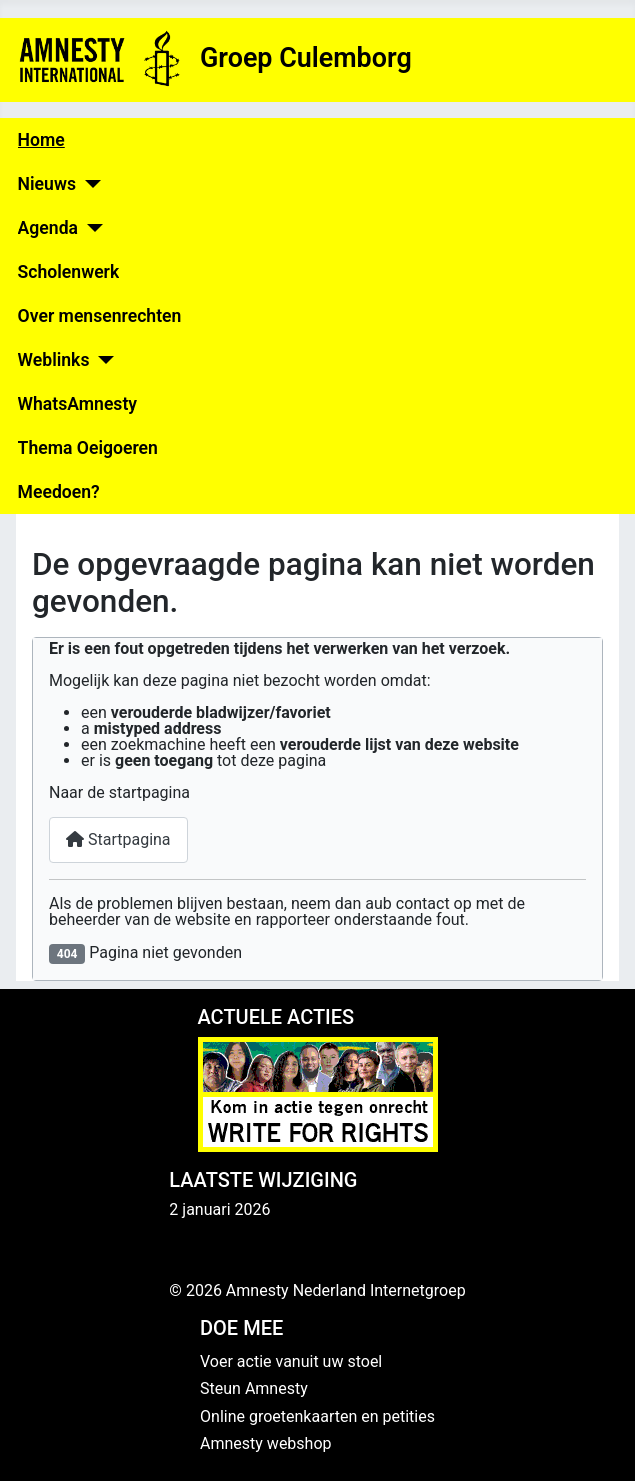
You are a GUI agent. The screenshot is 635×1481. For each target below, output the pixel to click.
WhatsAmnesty (77, 404)
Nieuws (47, 184)
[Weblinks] (101, 360)
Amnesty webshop (266, 1443)
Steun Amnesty (254, 1388)
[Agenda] (90, 228)
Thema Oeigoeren (88, 448)
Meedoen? (59, 492)
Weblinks (54, 360)
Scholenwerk (69, 272)
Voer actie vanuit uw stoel (291, 1361)
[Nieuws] (88, 184)
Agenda (48, 228)
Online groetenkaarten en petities (317, 1416)
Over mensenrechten (100, 316)
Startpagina (118, 839)
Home (41, 140)
